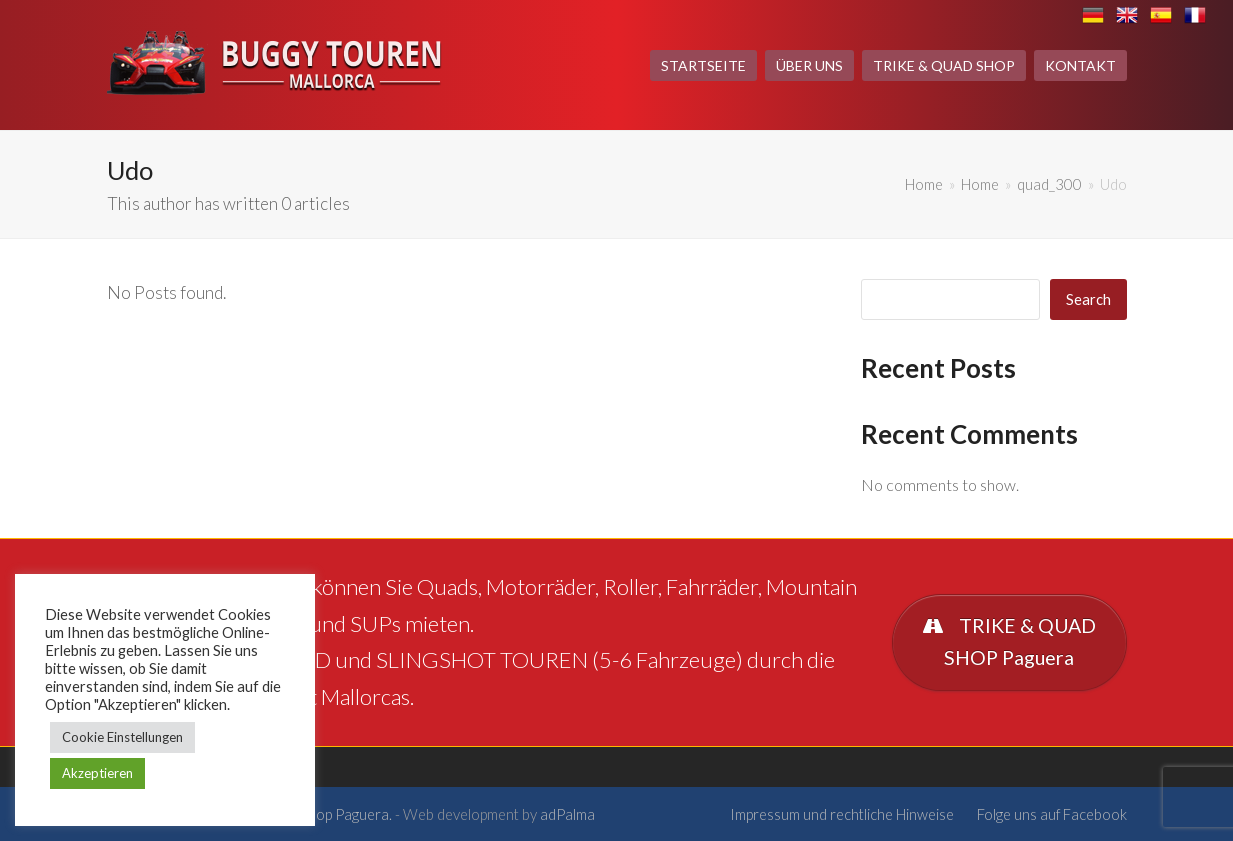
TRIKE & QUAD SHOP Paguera (1008, 642)
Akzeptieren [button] (97, 773)
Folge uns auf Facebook (1052, 814)
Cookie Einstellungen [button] (122, 737)
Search (1088, 299)
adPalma (567, 814)
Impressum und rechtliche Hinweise (842, 814)
